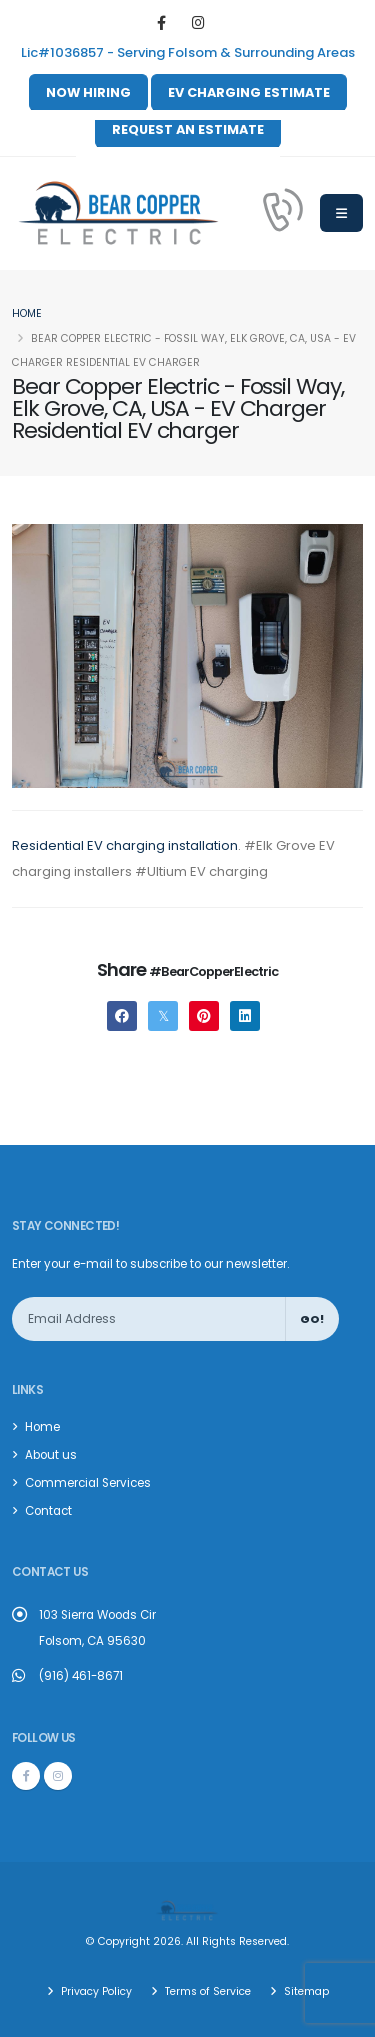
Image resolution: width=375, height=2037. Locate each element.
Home (27, 313)
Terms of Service (206, 1991)
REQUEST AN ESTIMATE (188, 129)
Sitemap (305, 1991)
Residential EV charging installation (125, 845)
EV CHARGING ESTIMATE (249, 92)
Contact (48, 1511)
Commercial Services (88, 1483)
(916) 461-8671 (81, 1676)
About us (51, 1455)
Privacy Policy (95, 1991)
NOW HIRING (88, 92)
